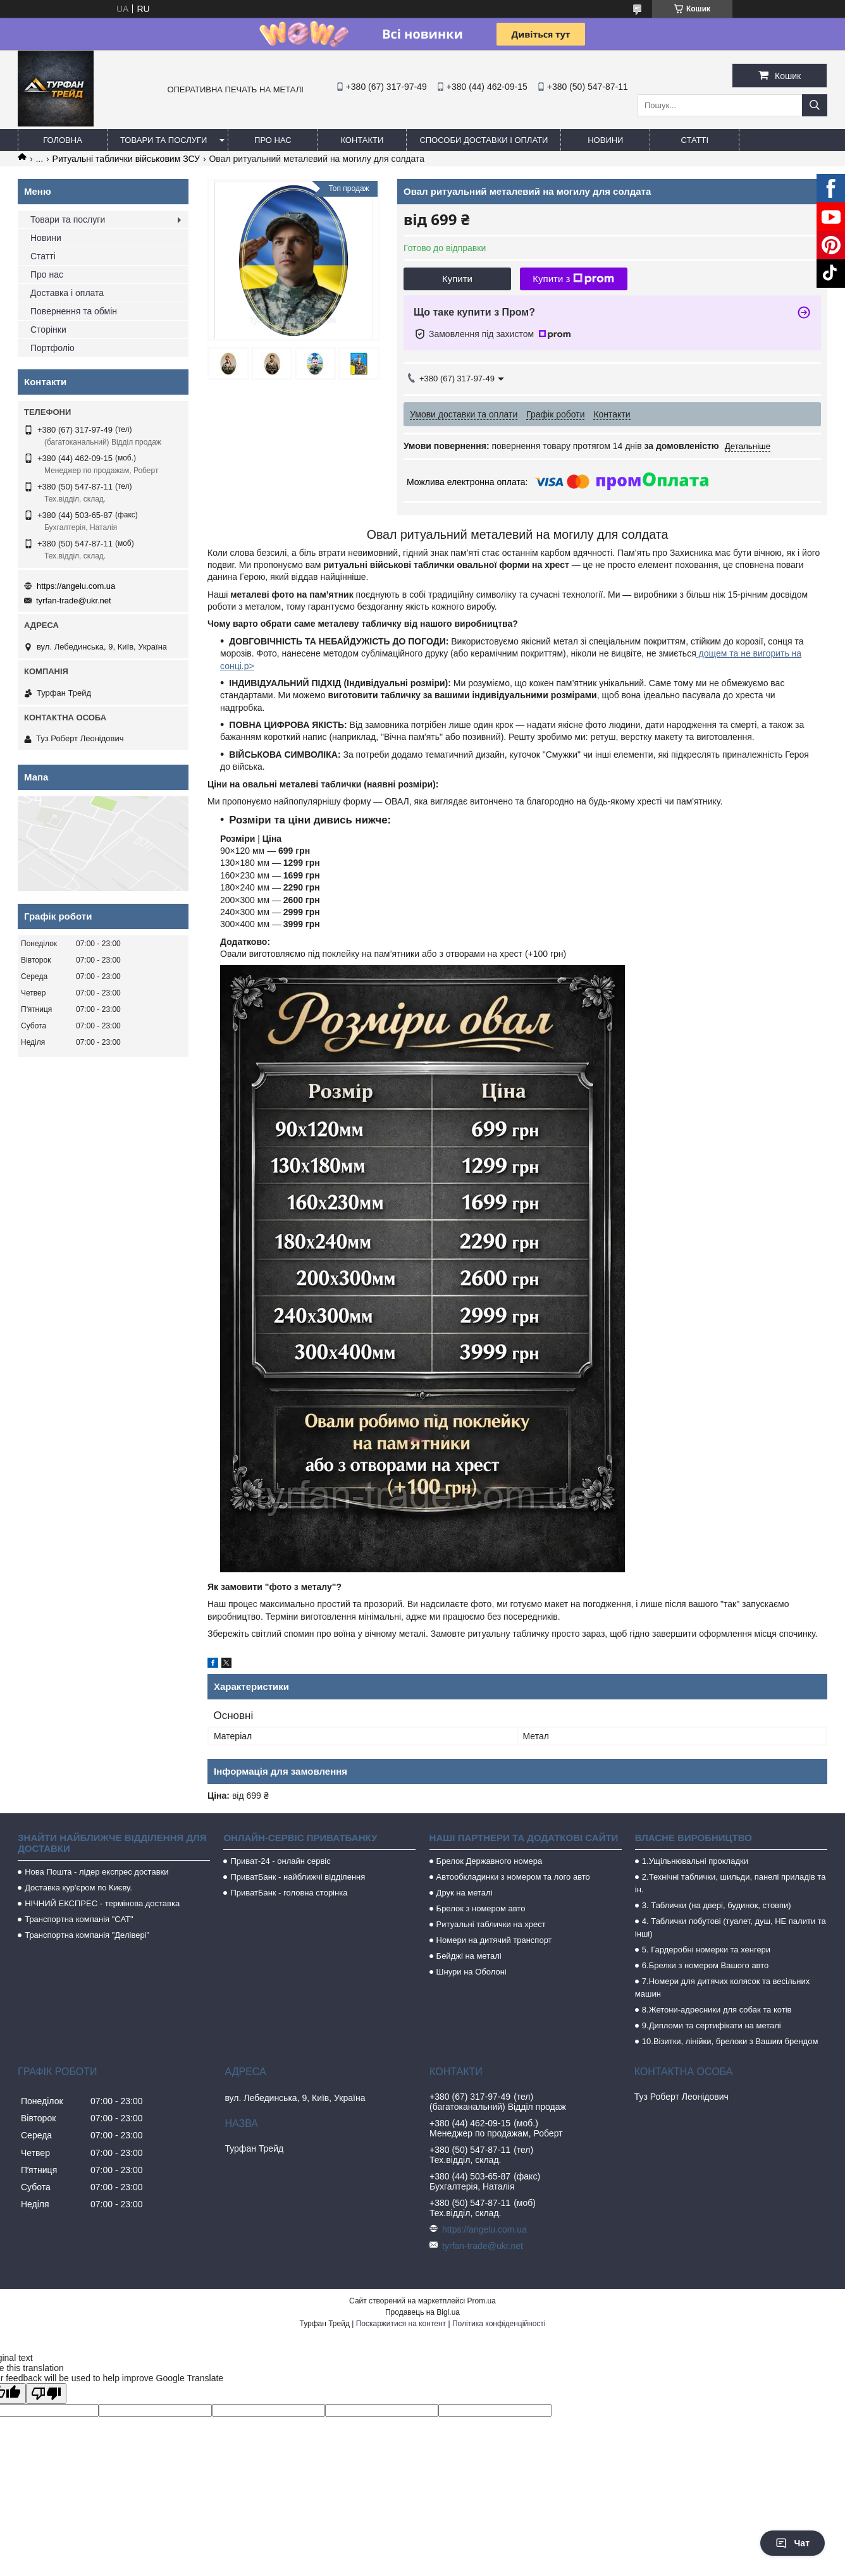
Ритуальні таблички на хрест (491, 1924)
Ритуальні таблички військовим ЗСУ (126, 159)
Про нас (273, 140)
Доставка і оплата (67, 293)
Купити (457, 278)
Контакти (361, 140)
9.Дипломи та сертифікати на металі (711, 2025)
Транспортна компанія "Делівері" (87, 1935)
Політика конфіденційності (499, 2323)
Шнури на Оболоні (471, 1971)
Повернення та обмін (73, 311)
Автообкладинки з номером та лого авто (513, 1877)
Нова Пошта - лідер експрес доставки (96, 1872)
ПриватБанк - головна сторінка (288, 1892)
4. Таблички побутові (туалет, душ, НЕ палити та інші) (730, 1927)
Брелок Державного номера (489, 1861)
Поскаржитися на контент (401, 2323)
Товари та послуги (163, 140)
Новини (605, 140)
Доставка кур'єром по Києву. (78, 1887)
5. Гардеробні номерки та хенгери (706, 1949)
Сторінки (48, 329)
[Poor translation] (46, 2393)
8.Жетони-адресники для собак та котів (717, 2009)
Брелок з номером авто (481, 1908)
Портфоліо (52, 348)
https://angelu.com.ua (76, 586)
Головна (62, 140)
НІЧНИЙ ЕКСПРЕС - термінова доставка (102, 1903)
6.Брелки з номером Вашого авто (705, 1965)
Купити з (573, 279)
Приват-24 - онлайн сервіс (280, 1861)
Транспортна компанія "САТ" (79, 1919)
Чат (792, 2543)
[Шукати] (814, 105)
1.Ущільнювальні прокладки (695, 1861)
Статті (695, 140)
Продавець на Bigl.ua (422, 2312)
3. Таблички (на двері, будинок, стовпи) (716, 1905)
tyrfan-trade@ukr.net (73, 600)
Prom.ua (481, 2300)
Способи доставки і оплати (483, 140)
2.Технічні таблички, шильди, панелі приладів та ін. (730, 1883)
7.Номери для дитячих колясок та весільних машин (722, 1987)
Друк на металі (464, 1892)
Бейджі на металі (469, 1956)
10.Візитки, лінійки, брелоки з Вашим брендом (730, 2041)
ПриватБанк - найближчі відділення (297, 1877)
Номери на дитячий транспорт (494, 1940)
